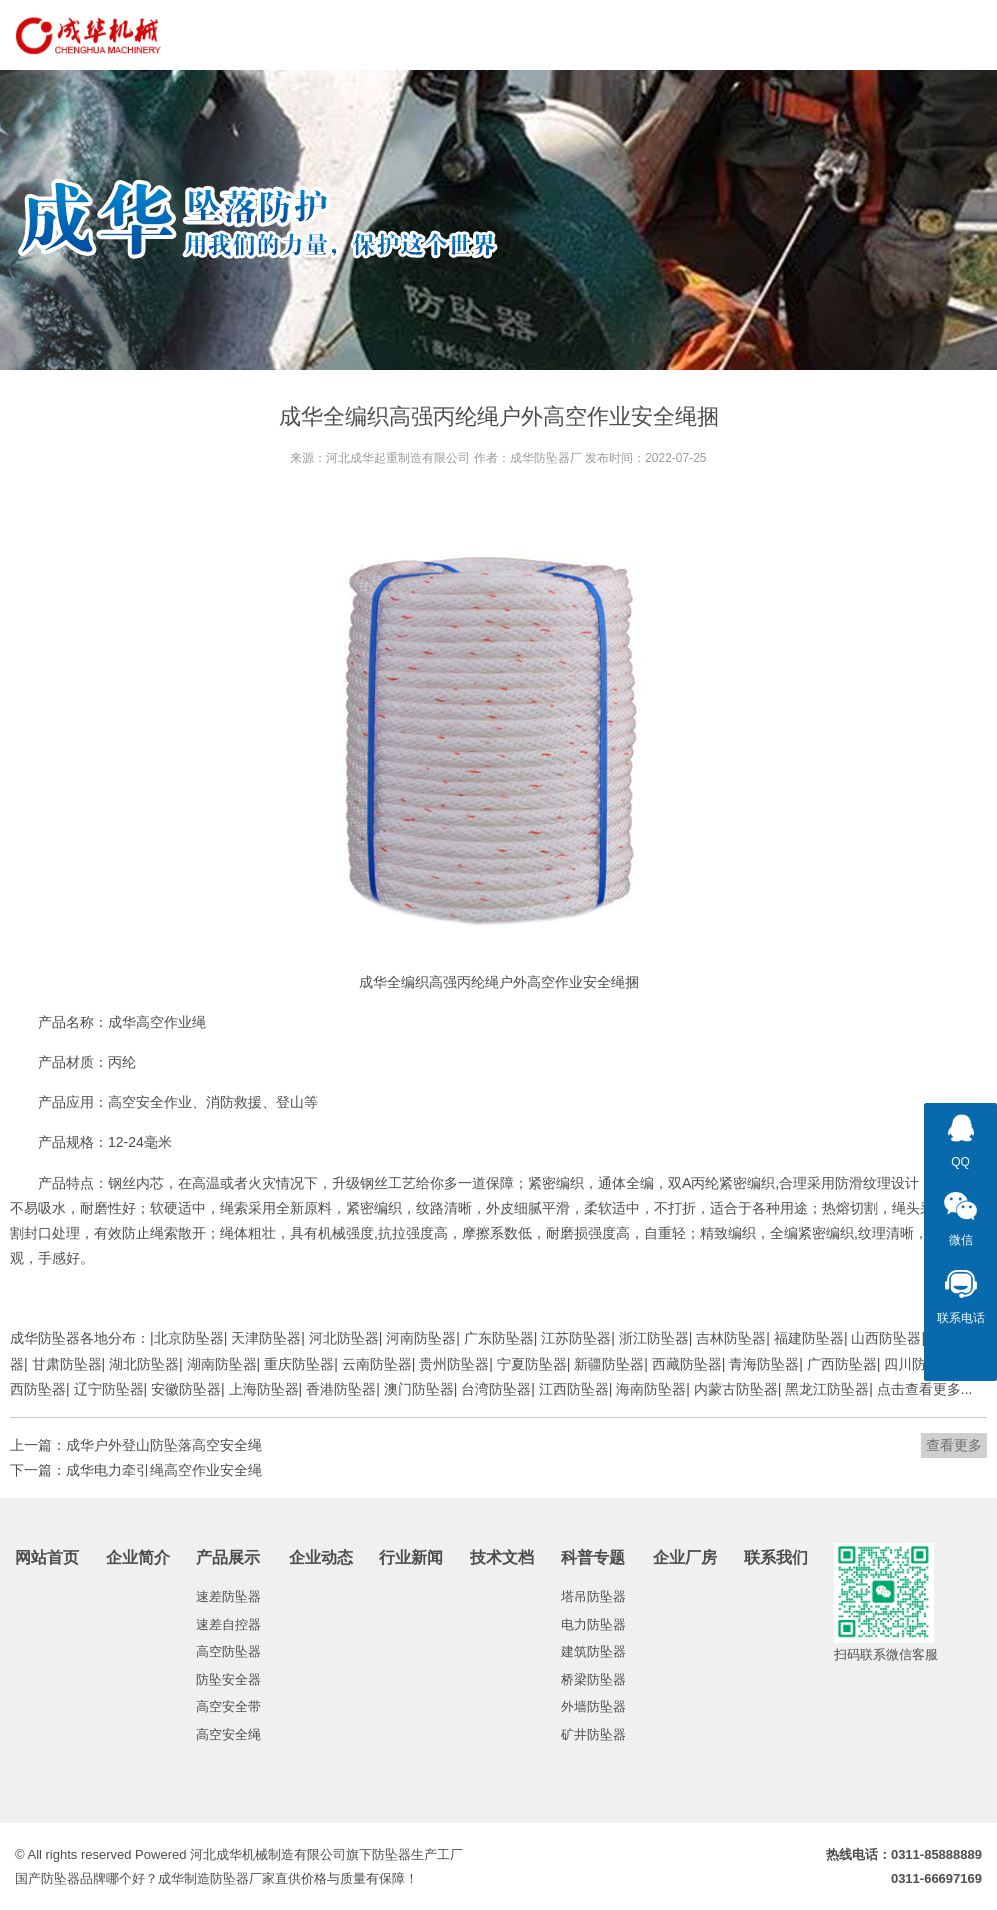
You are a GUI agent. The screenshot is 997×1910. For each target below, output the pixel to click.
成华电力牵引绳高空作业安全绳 (164, 1470)
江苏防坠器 (576, 1338)
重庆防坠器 (299, 1364)
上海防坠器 (264, 1389)
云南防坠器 (377, 1364)
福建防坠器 (809, 1338)
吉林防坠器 (731, 1338)
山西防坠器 (886, 1338)
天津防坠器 (266, 1338)
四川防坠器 (919, 1364)
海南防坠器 (651, 1389)
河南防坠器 (421, 1338)
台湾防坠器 (496, 1389)
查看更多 (954, 1445)
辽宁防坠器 (109, 1389)
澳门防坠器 (419, 1389)
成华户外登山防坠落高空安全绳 (164, 1445)
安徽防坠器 (186, 1389)
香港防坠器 (341, 1389)
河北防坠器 (344, 1338)
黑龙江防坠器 (827, 1389)
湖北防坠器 (144, 1364)
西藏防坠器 (687, 1364)
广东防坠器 (499, 1338)
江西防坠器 (574, 1389)
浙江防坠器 (654, 1338)
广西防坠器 (842, 1364)
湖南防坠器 (222, 1364)
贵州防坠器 (454, 1364)
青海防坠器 (764, 1364)
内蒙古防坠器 (736, 1389)
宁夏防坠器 (532, 1364)
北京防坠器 (189, 1338)
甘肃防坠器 (67, 1364)
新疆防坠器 (609, 1364)
